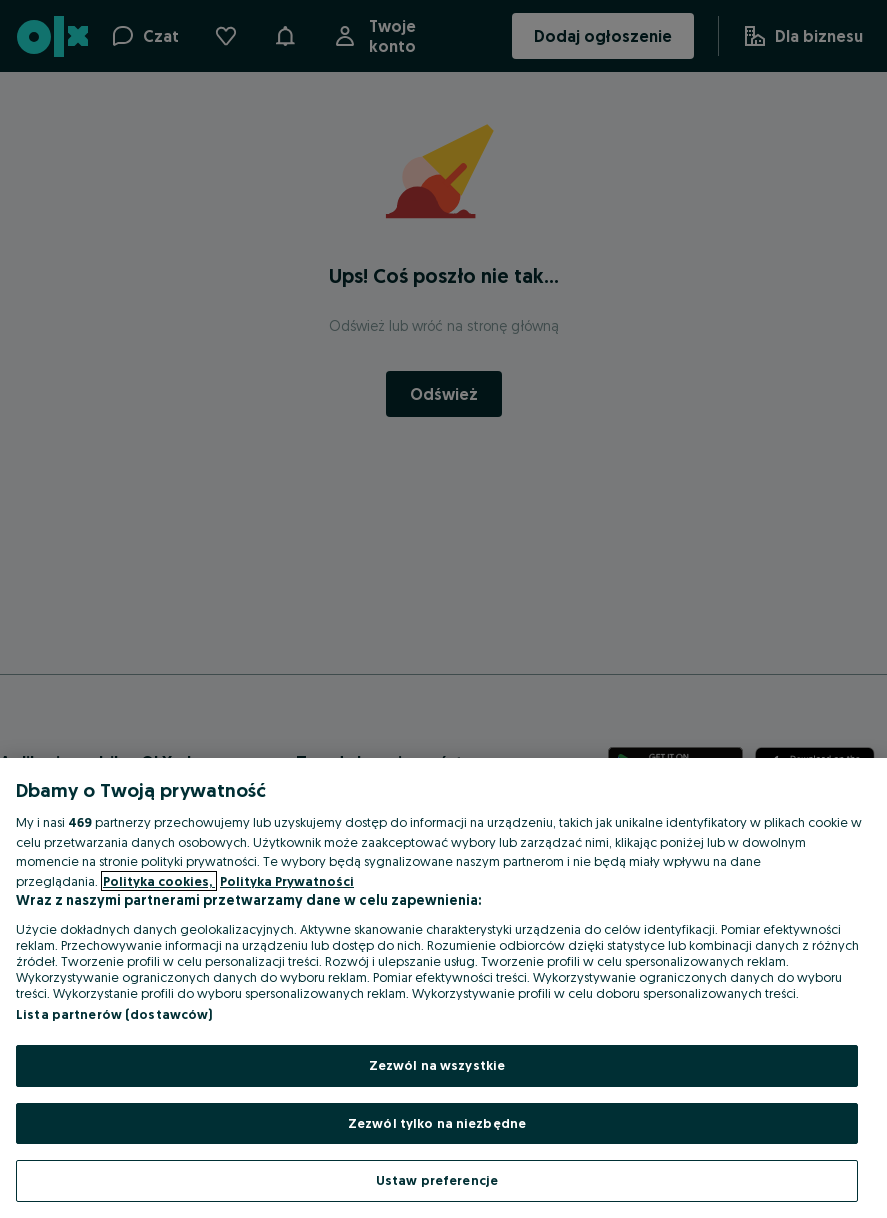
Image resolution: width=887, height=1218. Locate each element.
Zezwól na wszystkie (437, 1065)
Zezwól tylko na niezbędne (437, 1123)
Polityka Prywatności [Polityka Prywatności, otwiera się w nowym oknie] (287, 881)
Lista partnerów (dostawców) (114, 1014)
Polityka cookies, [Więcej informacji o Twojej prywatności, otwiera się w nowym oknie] (159, 881)
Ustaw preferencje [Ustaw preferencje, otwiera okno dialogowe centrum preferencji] (437, 1180)
